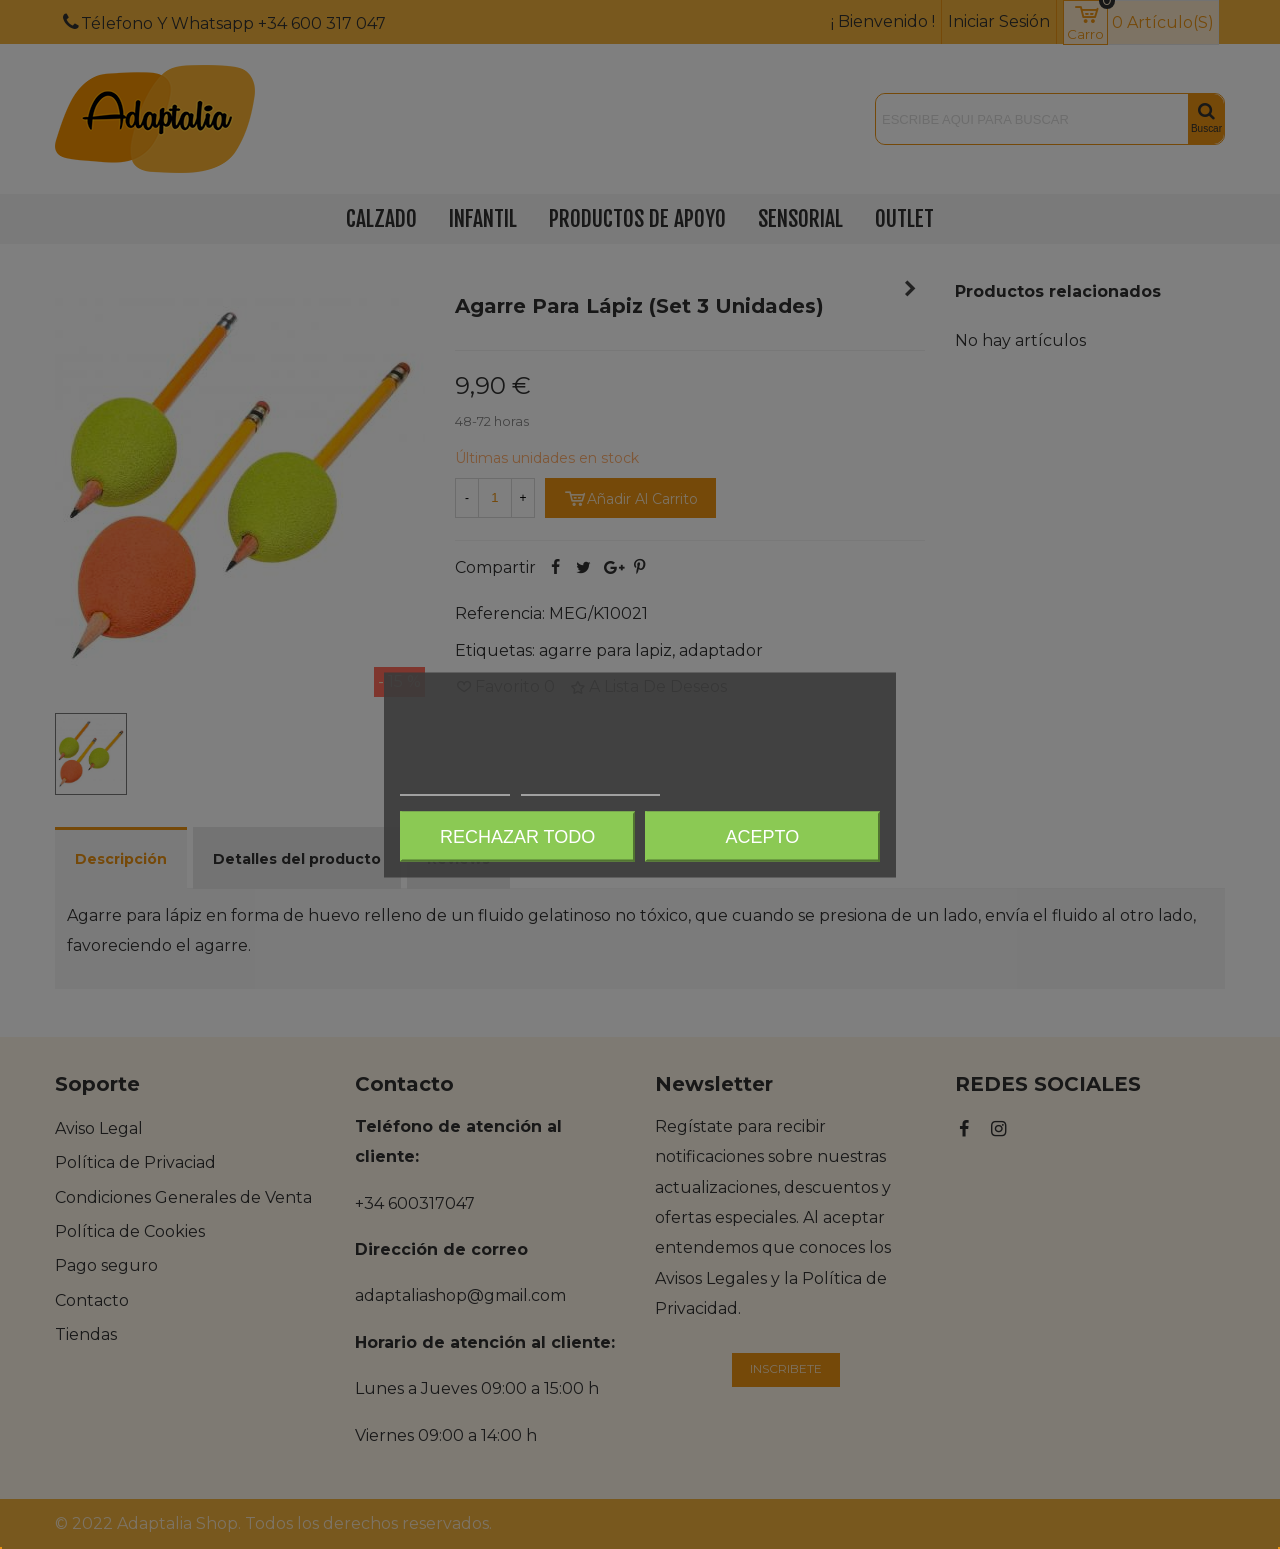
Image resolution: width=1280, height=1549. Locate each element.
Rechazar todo (517, 836)
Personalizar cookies (590, 785)
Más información (455, 785)
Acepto (763, 836)
